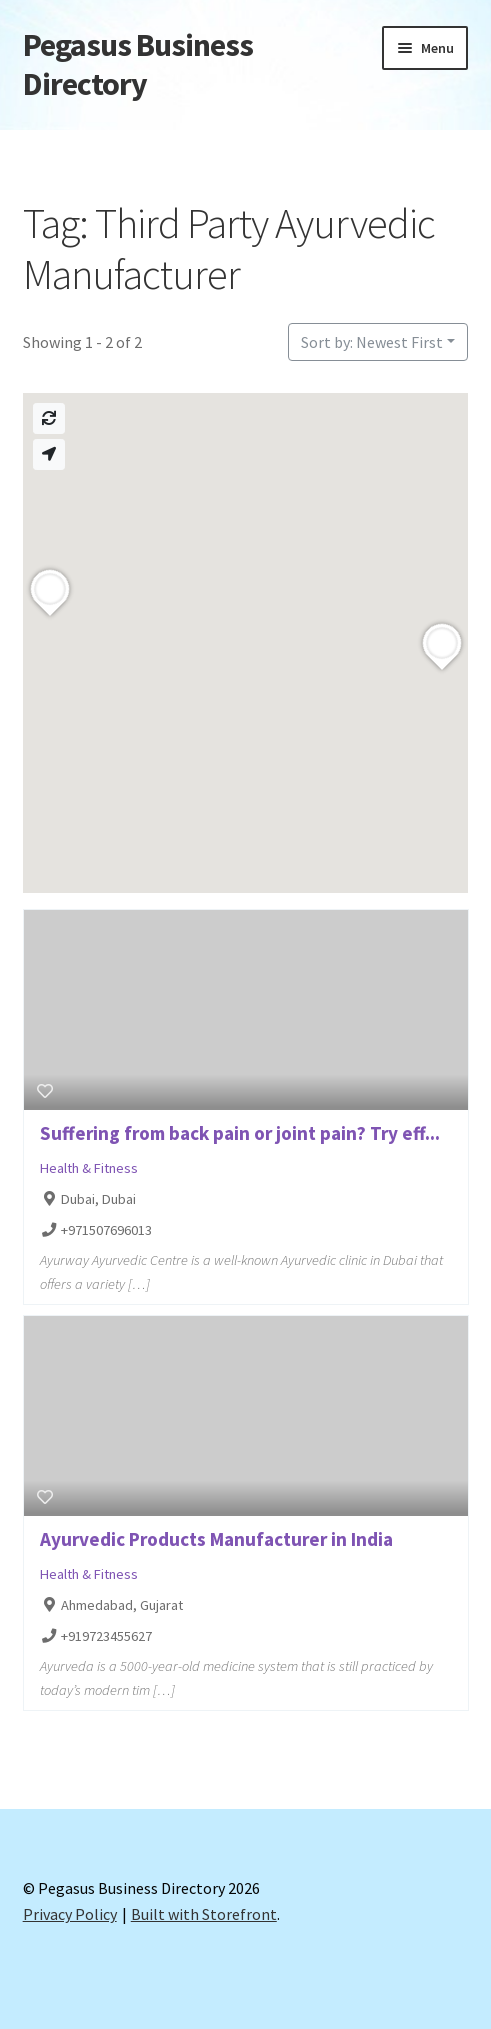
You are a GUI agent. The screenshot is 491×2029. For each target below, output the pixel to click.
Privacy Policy (70, 1914)
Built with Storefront (204, 1914)
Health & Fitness (89, 1168)
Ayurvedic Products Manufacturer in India (216, 1539)
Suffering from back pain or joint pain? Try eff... (240, 1133)
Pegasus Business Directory (138, 64)
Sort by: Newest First (372, 342)
